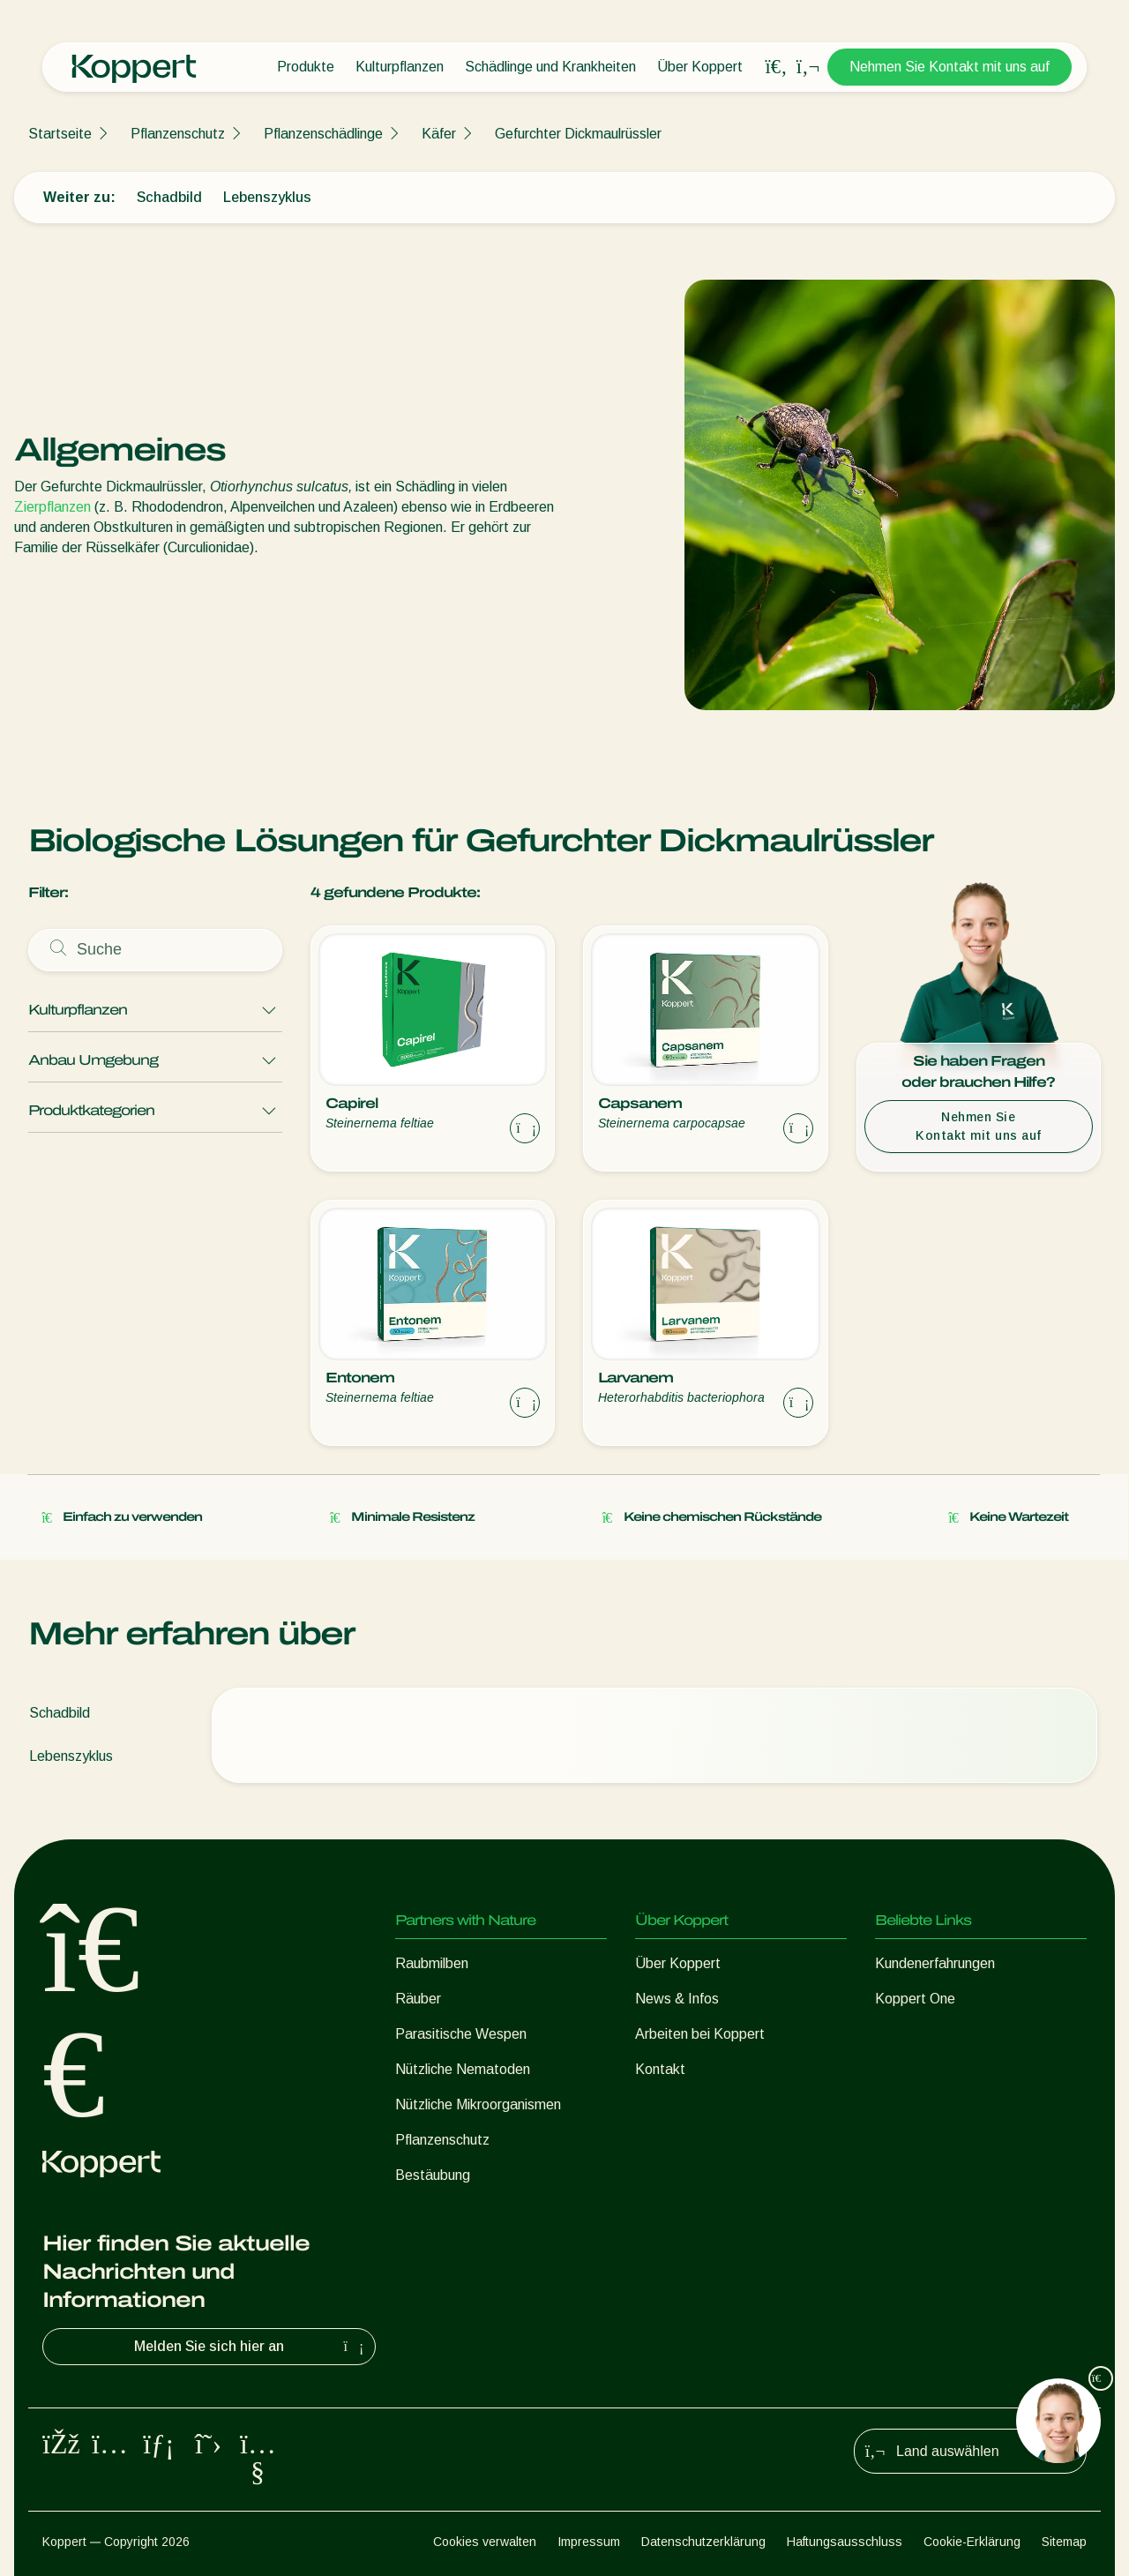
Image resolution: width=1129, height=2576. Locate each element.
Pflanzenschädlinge (323, 133)
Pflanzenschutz (178, 133)
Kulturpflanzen (399, 66)
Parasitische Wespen (461, 2033)
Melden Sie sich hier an (251, 2347)
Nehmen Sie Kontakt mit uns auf (949, 66)
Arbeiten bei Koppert (700, 2033)
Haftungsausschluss (844, 2542)
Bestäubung (432, 2175)
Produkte (305, 66)
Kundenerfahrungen (935, 1963)
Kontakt (660, 2069)
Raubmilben (431, 1963)
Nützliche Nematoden (462, 2069)
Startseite (60, 133)
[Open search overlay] (776, 67)
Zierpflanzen (52, 506)
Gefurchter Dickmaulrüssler (578, 133)
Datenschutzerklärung (703, 2542)
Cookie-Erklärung (972, 2542)
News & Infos (677, 1998)
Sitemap (1064, 2542)
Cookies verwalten (484, 2542)
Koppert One (915, 1998)
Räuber (418, 1998)
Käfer (439, 133)
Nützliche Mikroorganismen (478, 2104)
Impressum (588, 2542)
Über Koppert (700, 66)
